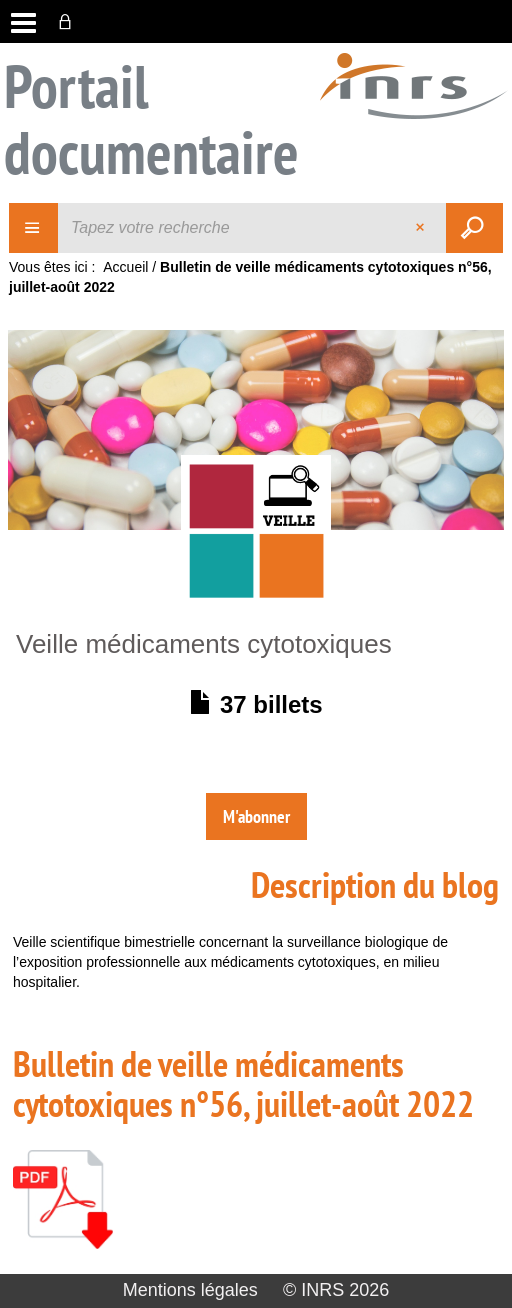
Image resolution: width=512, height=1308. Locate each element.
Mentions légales (190, 1290)
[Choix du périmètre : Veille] (34, 228)
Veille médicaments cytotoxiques (204, 644)
